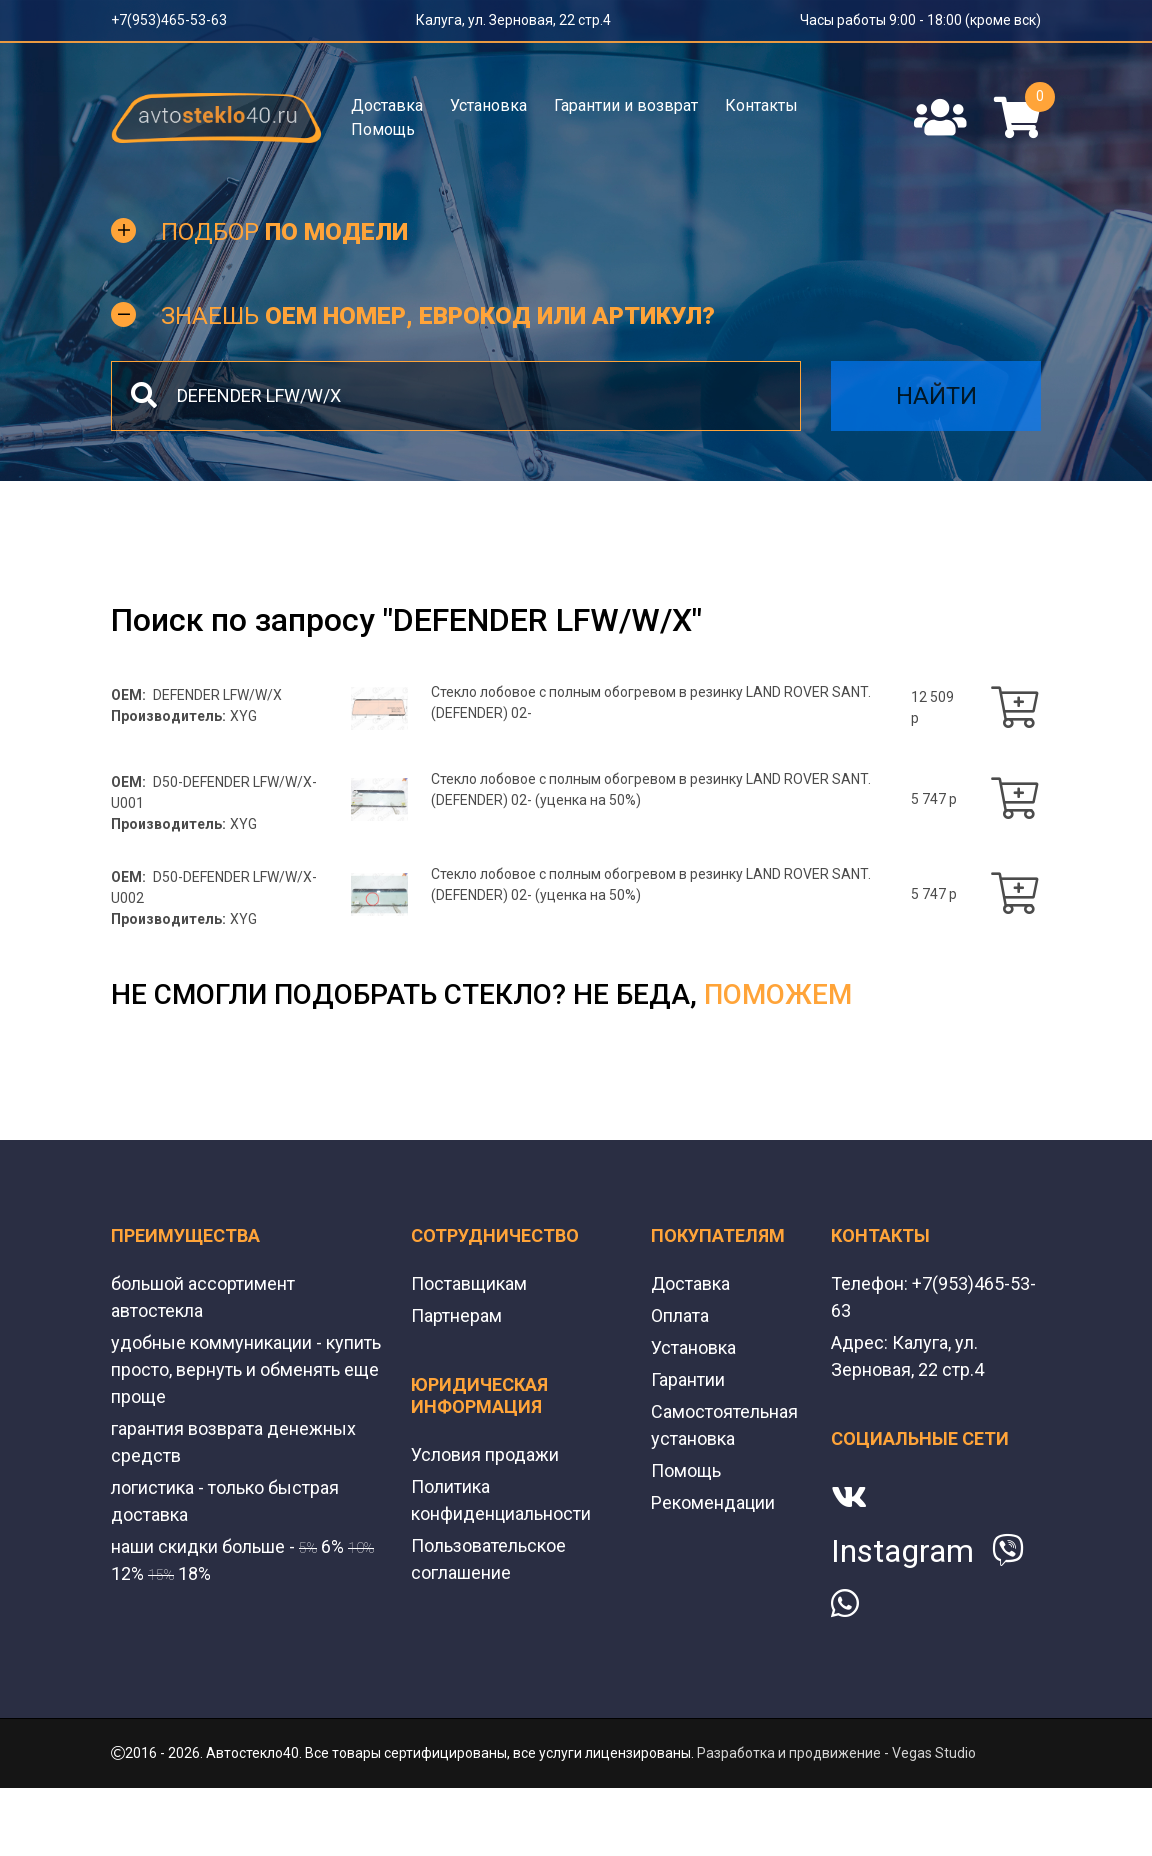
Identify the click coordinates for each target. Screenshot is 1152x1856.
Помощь (383, 129)
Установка (488, 105)
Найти (936, 396)
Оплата (680, 1315)
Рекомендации (713, 1502)
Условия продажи (485, 1454)
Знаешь (438, 316)
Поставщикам (469, 1283)
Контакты (761, 105)
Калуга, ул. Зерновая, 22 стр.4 (513, 20)
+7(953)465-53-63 (169, 20)
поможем (778, 994)
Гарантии (688, 1379)
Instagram (902, 1551)
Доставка (387, 105)
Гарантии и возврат (626, 105)
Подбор (284, 232)
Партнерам (456, 1315)
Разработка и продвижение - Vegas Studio (836, 1753)
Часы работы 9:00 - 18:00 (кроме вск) (920, 20)
